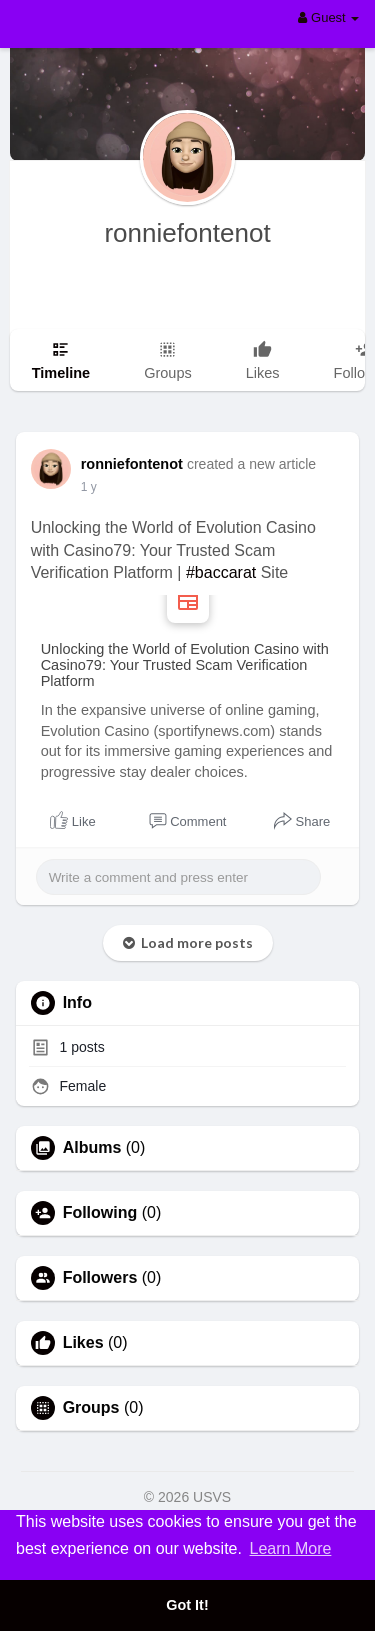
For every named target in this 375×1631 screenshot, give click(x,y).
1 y (89, 487)
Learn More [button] (291, 1548)
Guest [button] (328, 17)
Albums (92, 1148)
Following (100, 1213)
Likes (83, 1343)
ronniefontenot (187, 233)
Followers (100, 1278)
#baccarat (221, 572)
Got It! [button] (187, 1605)
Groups (91, 1408)
